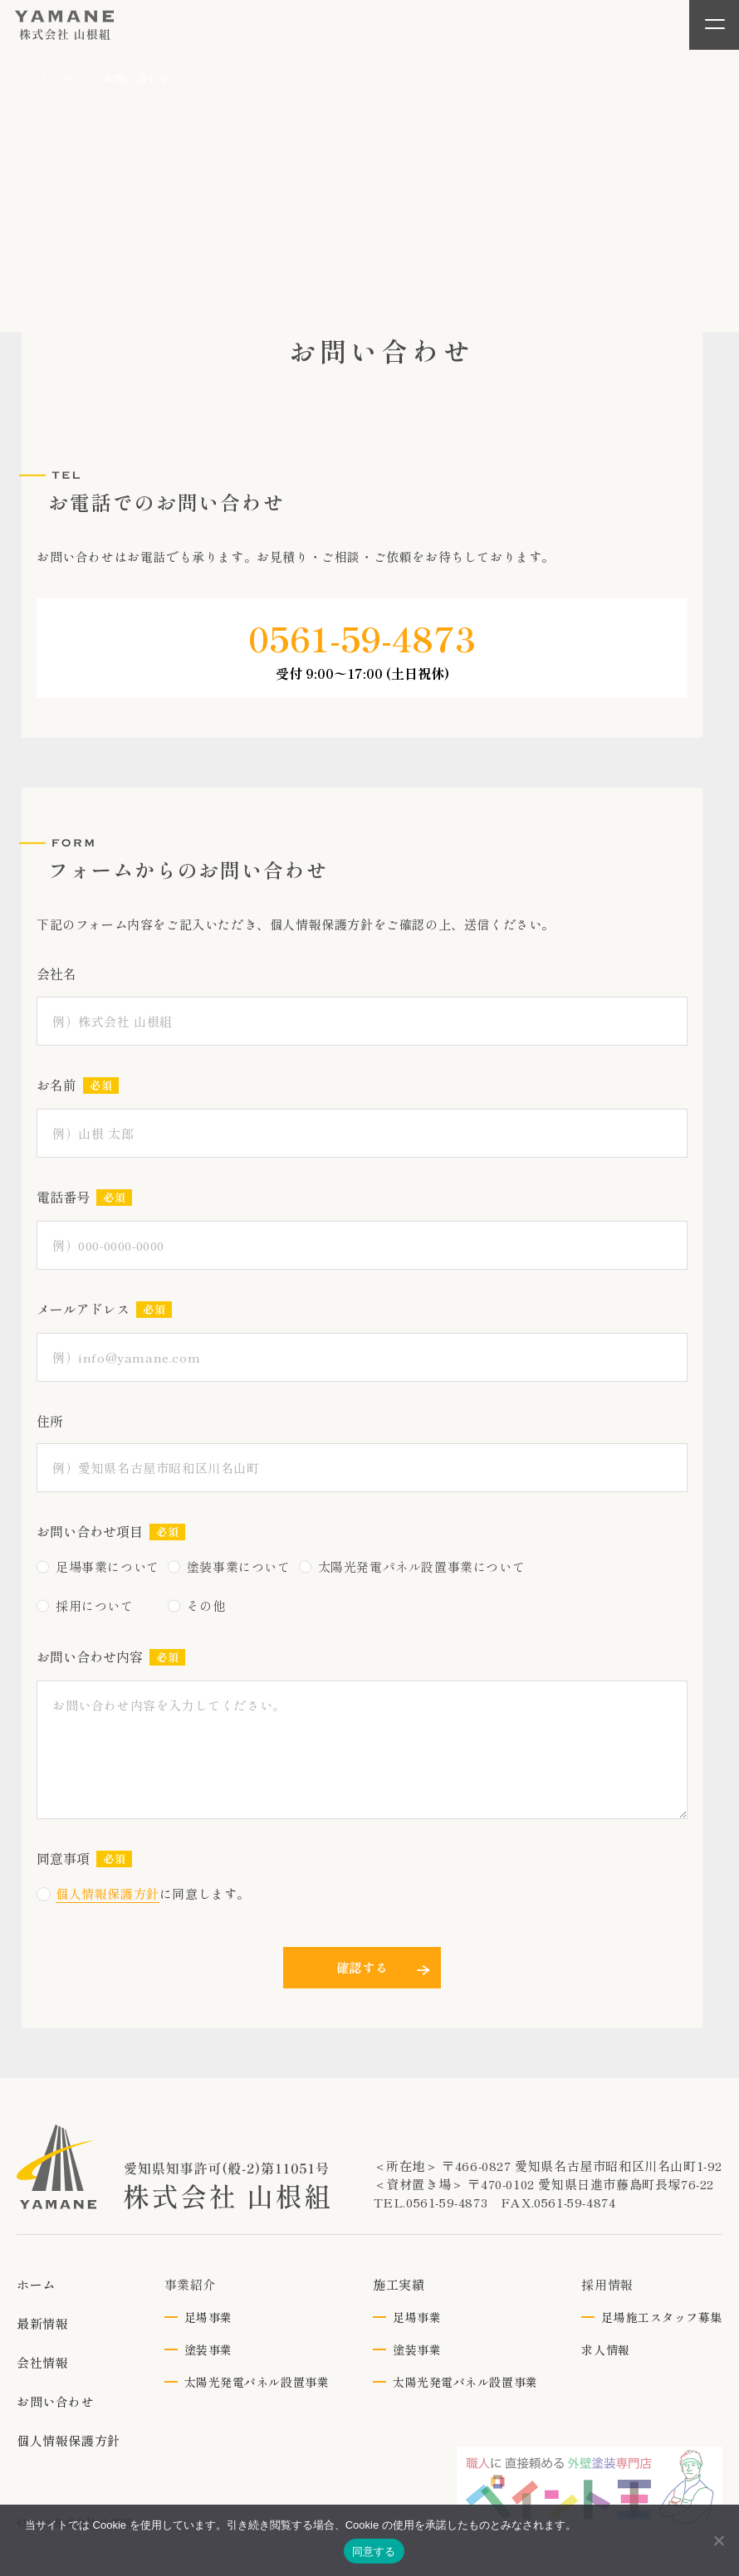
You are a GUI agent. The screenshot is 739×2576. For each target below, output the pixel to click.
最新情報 (42, 2323)
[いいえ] (718, 2540)
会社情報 (42, 2362)
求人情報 (605, 2349)
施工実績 (398, 2284)
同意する (374, 2551)
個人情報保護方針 (107, 1893)
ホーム (36, 2284)
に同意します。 (143, 1893)
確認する (362, 1968)
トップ (56, 78)
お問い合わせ (56, 2401)
